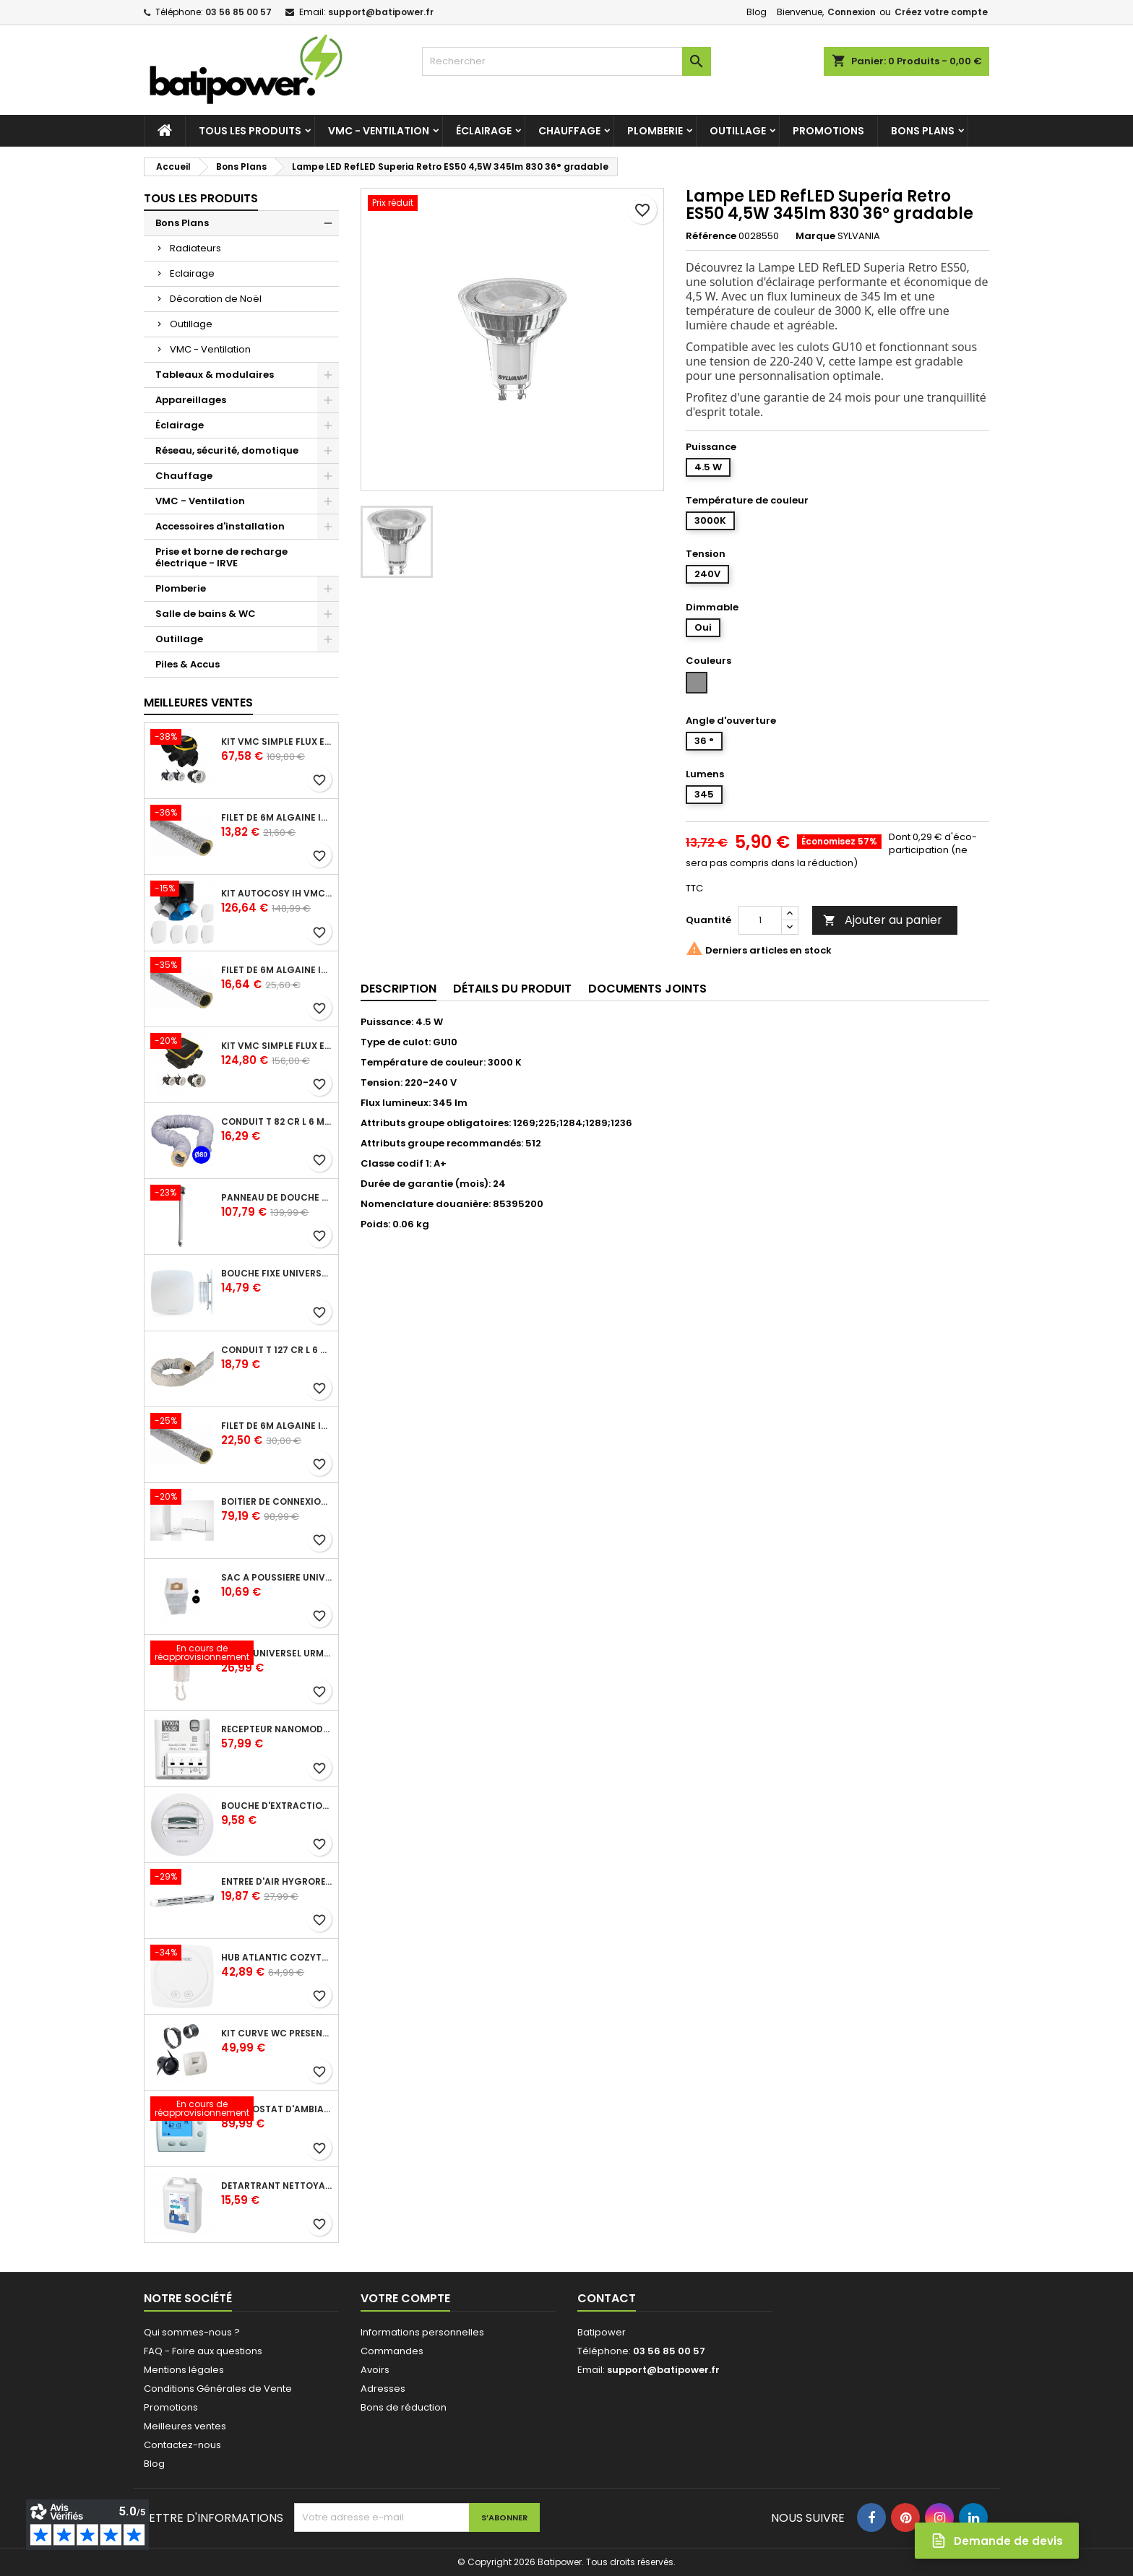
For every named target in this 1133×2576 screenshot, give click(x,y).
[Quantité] (760, 920)
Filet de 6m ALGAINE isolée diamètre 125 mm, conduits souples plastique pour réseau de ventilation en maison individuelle (276, 970)
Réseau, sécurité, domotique (226, 450)
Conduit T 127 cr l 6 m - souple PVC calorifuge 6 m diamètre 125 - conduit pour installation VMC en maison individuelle (276, 1350)
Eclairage (192, 273)
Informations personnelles (422, 2332)
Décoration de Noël (216, 299)
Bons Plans (923, 131)
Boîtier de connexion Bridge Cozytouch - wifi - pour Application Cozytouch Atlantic (276, 1501)
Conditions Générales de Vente (218, 2388)
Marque (815, 236)
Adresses (383, 2388)
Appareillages (190, 400)
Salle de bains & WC (205, 614)
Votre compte (405, 2298)
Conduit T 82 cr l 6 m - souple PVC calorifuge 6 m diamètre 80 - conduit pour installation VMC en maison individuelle (276, 1122)
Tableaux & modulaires (214, 374)
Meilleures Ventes (198, 702)
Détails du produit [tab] (512, 988)
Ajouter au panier (882, 920)
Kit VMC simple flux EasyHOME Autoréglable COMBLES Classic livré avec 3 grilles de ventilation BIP (276, 742)
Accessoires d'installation (220, 526)
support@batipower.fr (381, 12)
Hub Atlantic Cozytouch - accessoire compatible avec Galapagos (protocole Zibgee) (276, 1957)
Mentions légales (184, 2370)
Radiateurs (195, 248)
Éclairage (484, 131)
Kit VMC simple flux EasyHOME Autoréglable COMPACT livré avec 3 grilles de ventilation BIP (276, 1046)
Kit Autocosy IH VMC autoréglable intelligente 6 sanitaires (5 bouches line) (276, 893)
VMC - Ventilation (378, 131)
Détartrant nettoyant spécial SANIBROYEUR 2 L (276, 2186)
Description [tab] (398, 988)
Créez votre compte (941, 12)
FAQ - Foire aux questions (203, 2351)
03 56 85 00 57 (238, 12)
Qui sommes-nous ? (192, 2332)
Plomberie (655, 131)
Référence (711, 236)
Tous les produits (250, 131)
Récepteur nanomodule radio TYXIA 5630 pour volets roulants (276, 1729)
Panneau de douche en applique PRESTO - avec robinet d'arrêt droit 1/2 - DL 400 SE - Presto (276, 1197)
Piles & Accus (187, 664)
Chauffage (569, 131)
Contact (606, 2298)
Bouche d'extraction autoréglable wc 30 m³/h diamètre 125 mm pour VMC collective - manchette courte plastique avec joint (276, 1806)
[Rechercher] (566, 61)
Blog (756, 12)
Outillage (738, 131)
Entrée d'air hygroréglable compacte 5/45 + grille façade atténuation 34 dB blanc (276, 1881)
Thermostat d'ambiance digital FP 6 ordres (276, 2109)
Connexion (851, 12)
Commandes (392, 2351)
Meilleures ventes (185, 2426)
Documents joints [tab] (647, 988)
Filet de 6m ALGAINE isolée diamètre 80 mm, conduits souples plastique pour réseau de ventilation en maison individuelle (276, 817)
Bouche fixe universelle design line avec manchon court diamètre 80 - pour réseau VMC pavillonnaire (276, 1273)
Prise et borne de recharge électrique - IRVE (221, 557)
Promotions (828, 131)
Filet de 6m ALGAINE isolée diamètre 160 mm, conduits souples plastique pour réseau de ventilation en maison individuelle (276, 1426)
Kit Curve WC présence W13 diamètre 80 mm (276, 2033)
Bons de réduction (404, 2407)
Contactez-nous (182, 2445)
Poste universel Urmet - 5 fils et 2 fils (276, 1653)
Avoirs (375, 2370)
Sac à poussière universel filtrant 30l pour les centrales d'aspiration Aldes (276, 1577)
